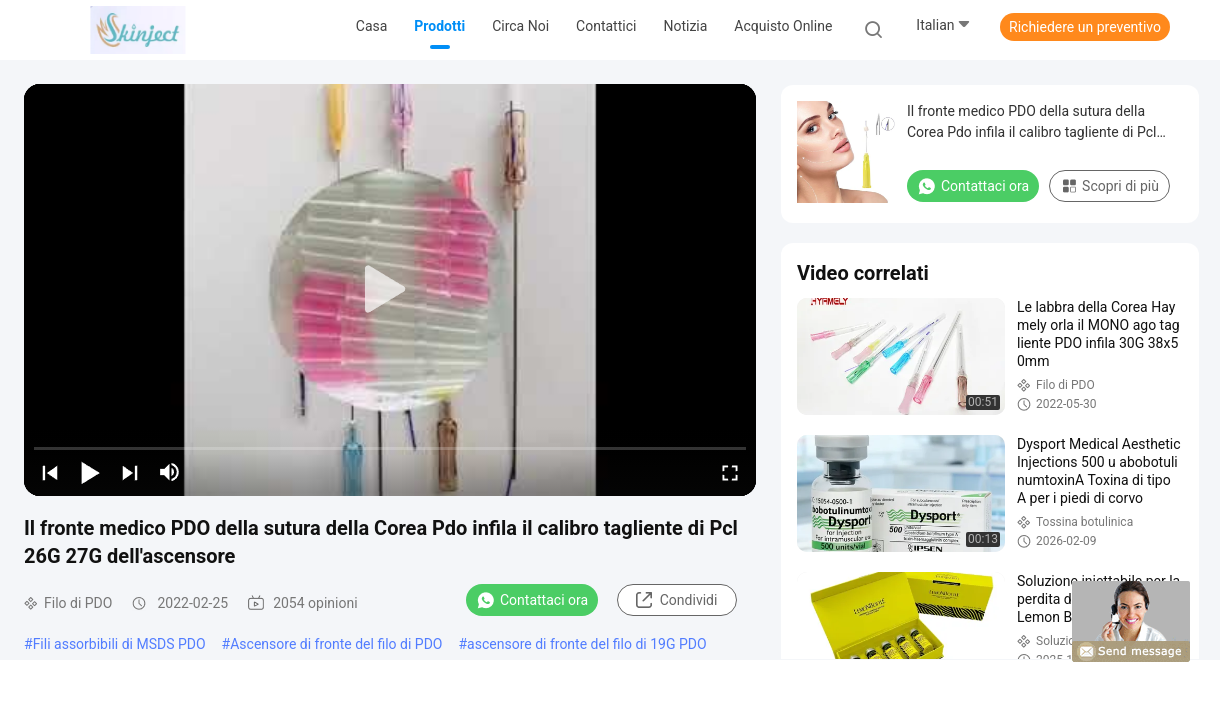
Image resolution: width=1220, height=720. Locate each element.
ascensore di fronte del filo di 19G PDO (586, 644)
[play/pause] (90, 472)
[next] (130, 472)
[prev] (50, 472)
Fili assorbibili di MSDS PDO (119, 644)
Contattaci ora (532, 600)
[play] (390, 290)
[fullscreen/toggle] (730, 472)
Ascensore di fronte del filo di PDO (336, 644)
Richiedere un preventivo (1085, 27)
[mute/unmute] (170, 472)
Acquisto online (783, 26)
